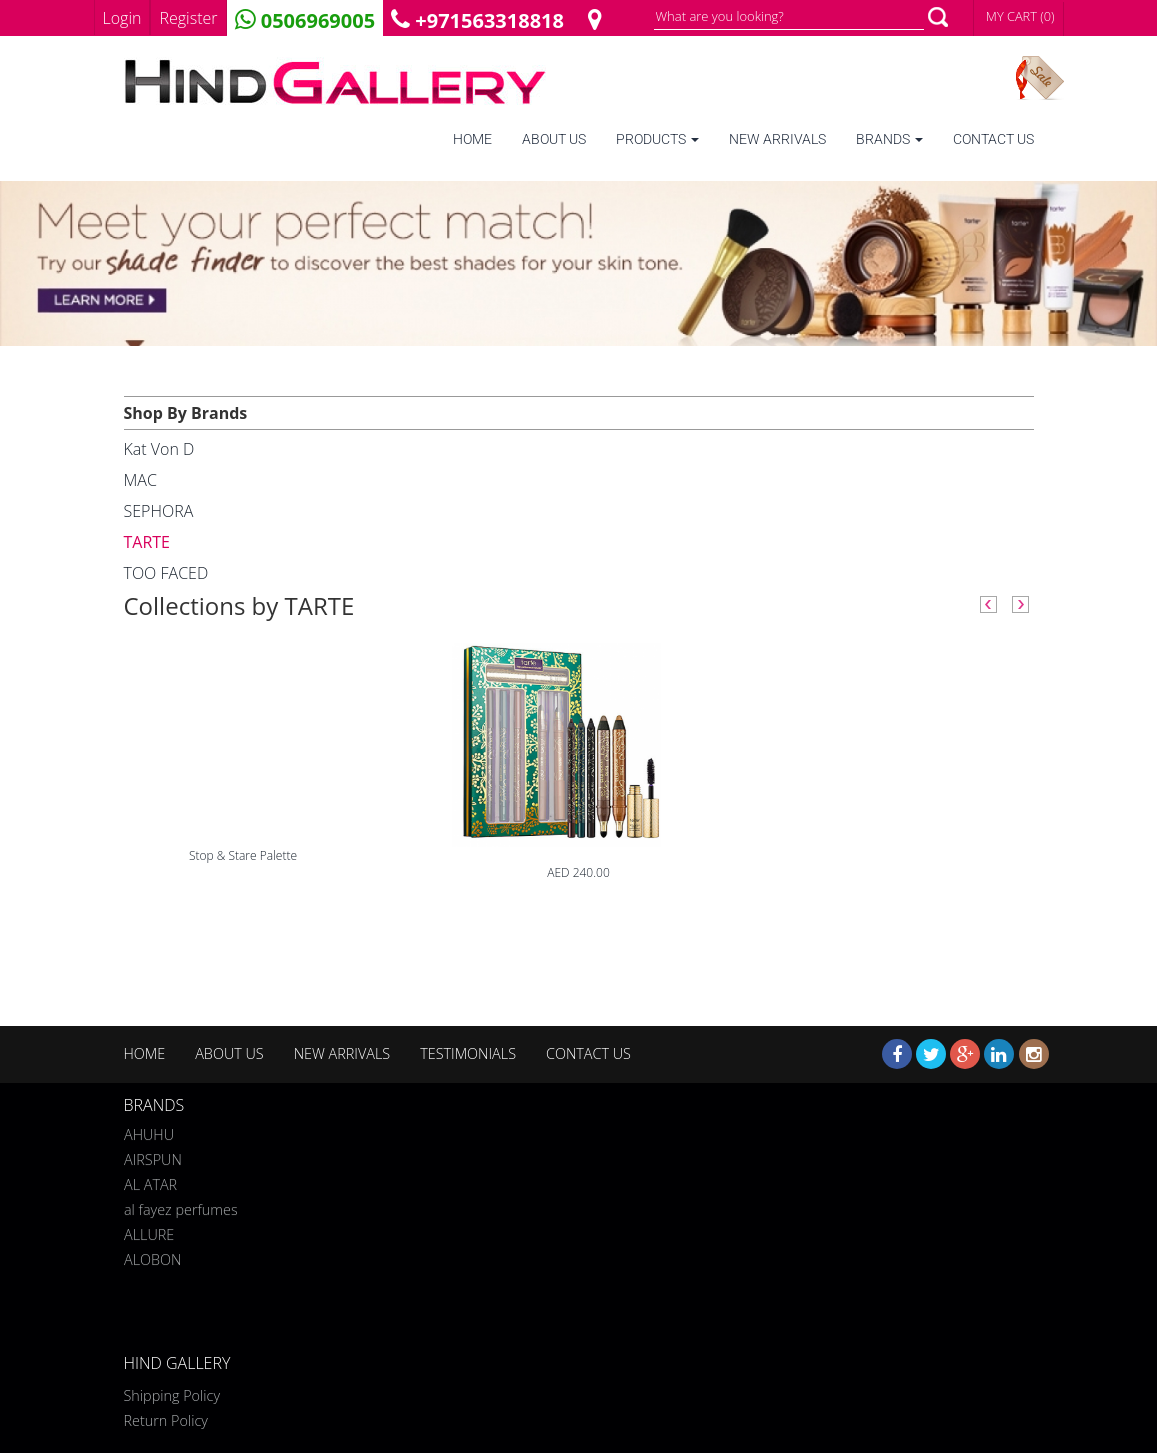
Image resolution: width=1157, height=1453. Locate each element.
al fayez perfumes (181, 1206)
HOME (472, 139)
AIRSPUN (153, 1156)
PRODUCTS (657, 139)
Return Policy (166, 1420)
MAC (140, 480)
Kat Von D (159, 449)
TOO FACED (166, 573)
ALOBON (152, 1256)
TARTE (147, 542)
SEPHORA (159, 511)
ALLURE (149, 1231)
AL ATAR (150, 1181)
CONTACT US (993, 139)
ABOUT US (554, 139)
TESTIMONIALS (468, 1053)
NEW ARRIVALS (777, 139)
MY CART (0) (1020, 16)
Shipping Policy (172, 1395)
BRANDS (889, 139)
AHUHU (149, 1131)
